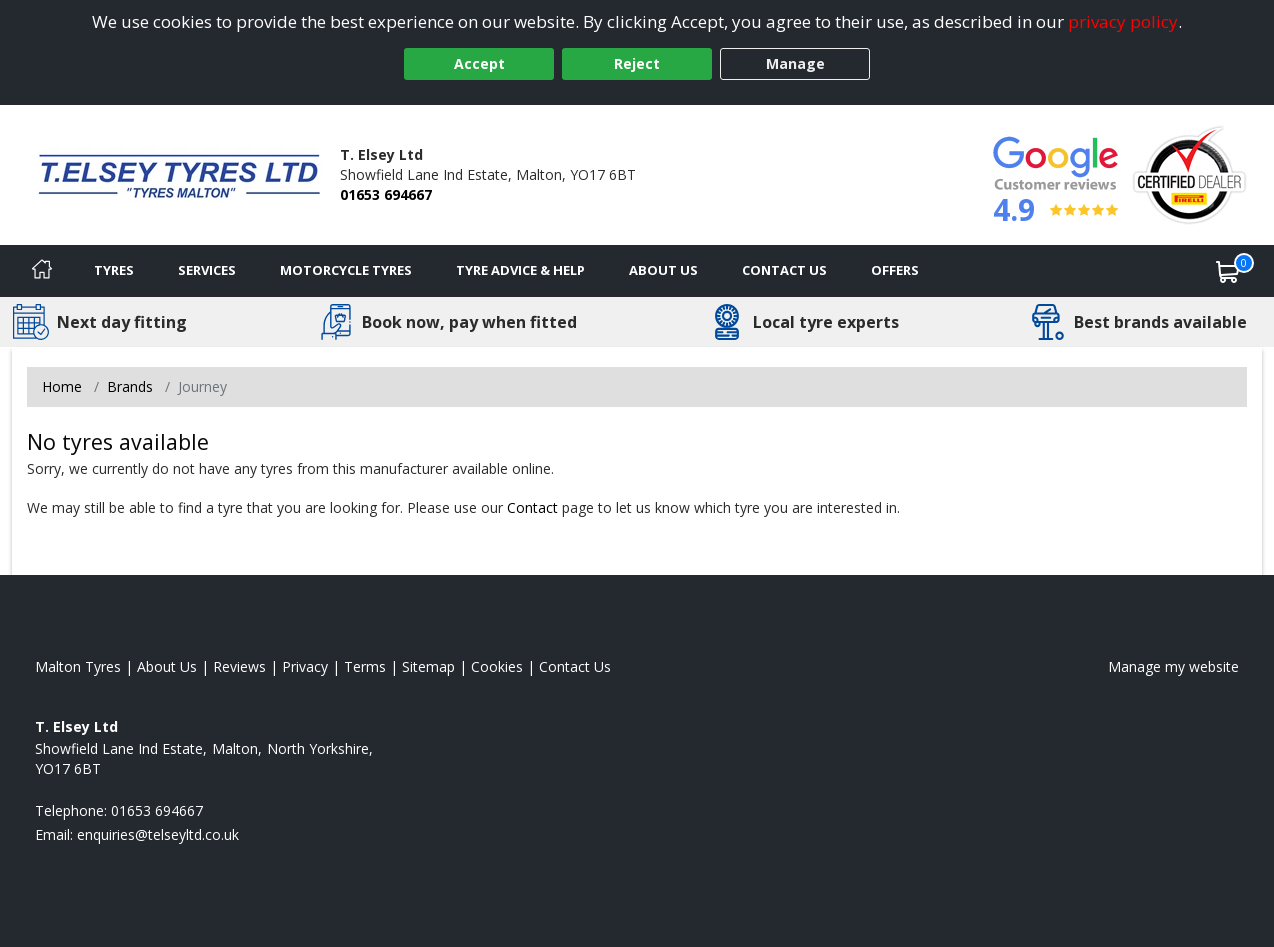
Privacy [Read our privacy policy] (305, 666)
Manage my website (1173, 666)
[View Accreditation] (1189, 173)
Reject (637, 63)
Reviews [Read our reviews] (239, 666)
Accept (479, 63)
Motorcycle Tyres (346, 270)
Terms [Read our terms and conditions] (365, 666)
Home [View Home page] (62, 386)
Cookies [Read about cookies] (497, 666)
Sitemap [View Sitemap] (428, 666)
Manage (795, 63)
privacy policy (1123, 21)
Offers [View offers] (895, 270)
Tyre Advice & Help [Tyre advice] (520, 270)
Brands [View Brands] (130, 386)
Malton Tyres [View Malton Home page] (78, 666)
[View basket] (1228, 271)
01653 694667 (386, 194)
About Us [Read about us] (167, 666)
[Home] (42, 271)
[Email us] (158, 834)
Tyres (114, 270)
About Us (663, 270)
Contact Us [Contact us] (784, 270)
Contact (532, 507)
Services (207, 270)
